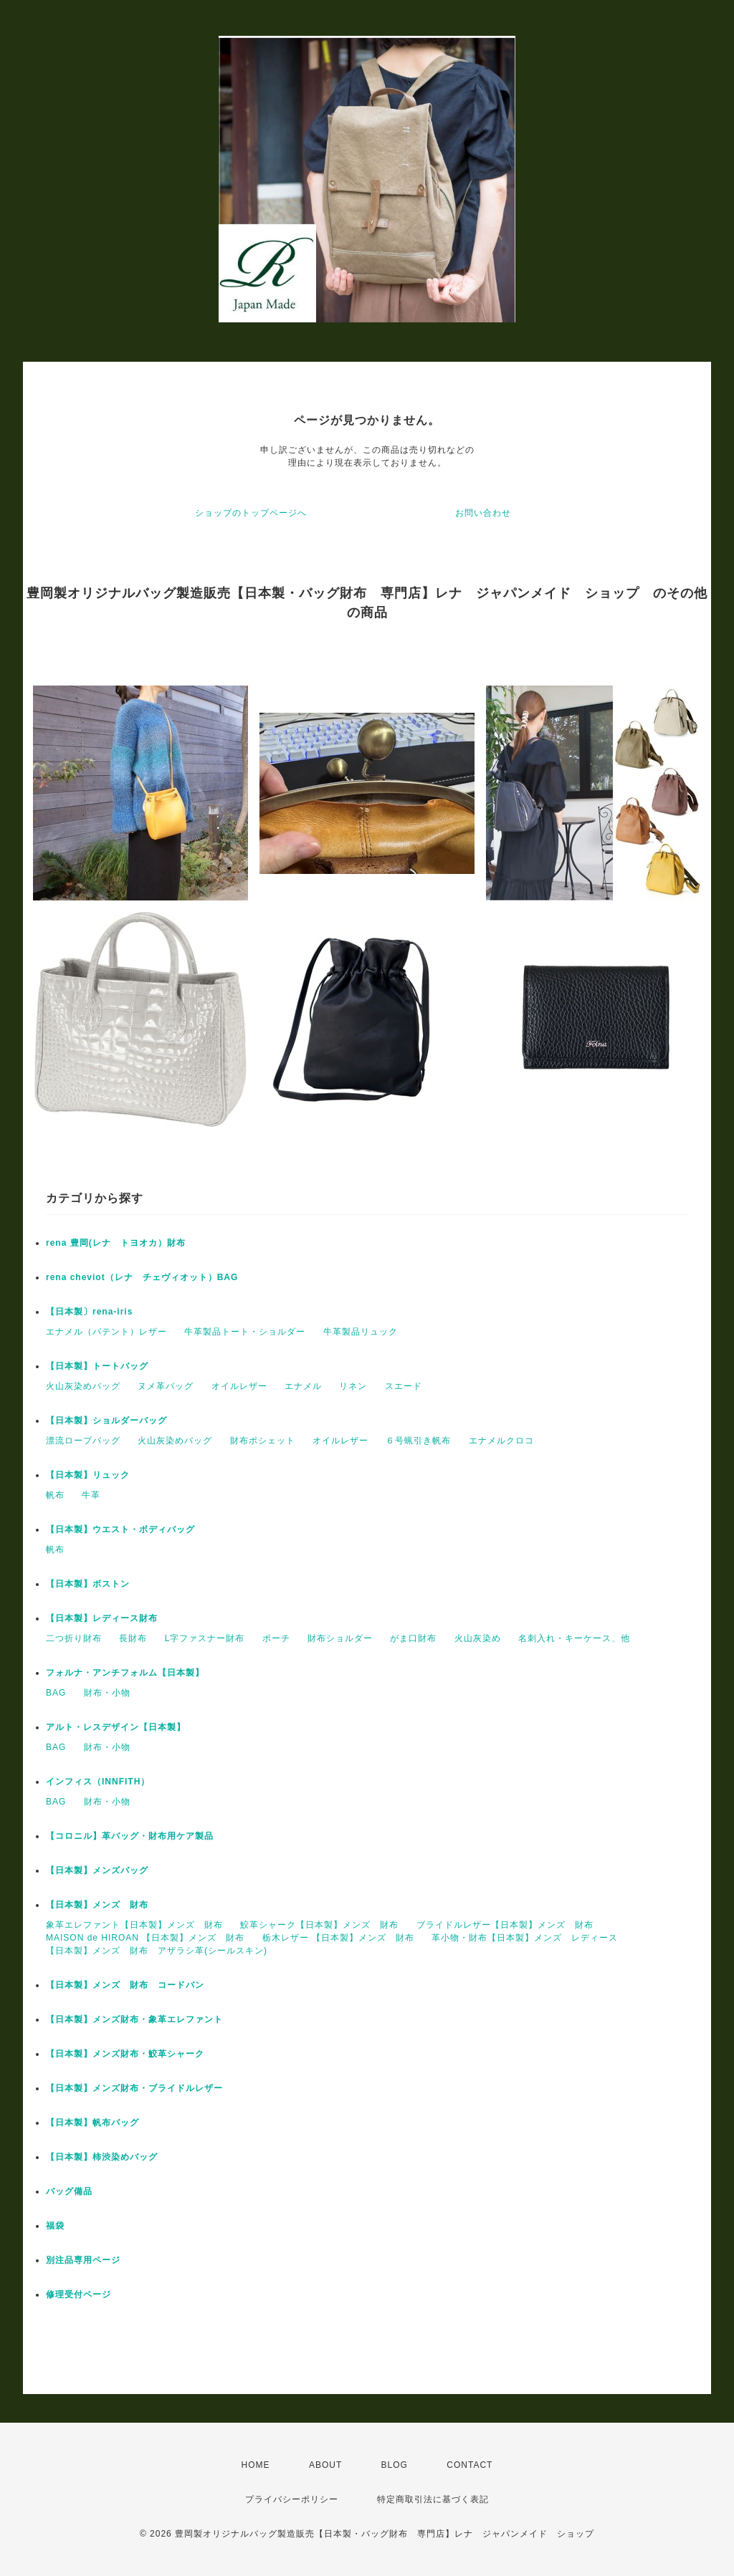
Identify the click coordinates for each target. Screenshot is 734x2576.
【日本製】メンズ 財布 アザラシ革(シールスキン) (156, 1951)
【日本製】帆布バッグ (97, 2123)
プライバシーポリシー (291, 2499)
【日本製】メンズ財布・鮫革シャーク (125, 2054)
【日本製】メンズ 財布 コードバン (125, 1985)
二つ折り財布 (74, 1638)
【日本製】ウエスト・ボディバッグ (120, 1529)
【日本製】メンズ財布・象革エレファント (134, 2019)
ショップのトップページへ (251, 513)
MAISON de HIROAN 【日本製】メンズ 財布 (145, 1938)
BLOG (394, 2465)
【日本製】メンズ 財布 (102, 1905)
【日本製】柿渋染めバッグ (102, 2157)
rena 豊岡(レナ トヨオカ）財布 (116, 1243)
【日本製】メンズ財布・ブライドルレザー (134, 2088)
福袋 (55, 2226)
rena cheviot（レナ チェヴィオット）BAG (142, 1277)
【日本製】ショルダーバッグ (106, 1421)
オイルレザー (239, 1386)
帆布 (55, 1495)
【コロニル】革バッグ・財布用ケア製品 (130, 1836)
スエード (403, 1386)
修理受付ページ (78, 2294)
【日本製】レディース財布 (102, 1618)
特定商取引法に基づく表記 (433, 2499)
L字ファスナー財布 (205, 1638)
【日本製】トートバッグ (97, 1366)
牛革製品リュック (360, 1332)
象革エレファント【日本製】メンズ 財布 (134, 1925)
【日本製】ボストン (88, 1584)
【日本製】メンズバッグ (97, 1870)
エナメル (303, 1386)
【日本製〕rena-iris (89, 1312)
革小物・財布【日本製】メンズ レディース (525, 1938)
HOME (256, 2465)
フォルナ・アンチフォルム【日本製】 (125, 1673)
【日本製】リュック (88, 1475)
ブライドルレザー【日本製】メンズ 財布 (505, 1925)
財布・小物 (107, 1693)
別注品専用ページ (83, 2260)
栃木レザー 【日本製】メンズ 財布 (338, 1938)
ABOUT (325, 2465)
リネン (353, 1386)
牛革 (91, 1495)
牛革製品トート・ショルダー (244, 1332)
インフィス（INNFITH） (98, 1782)
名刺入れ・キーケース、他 (574, 1638)
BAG (56, 1693)
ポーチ (276, 1638)
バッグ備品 (69, 2191)
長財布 (133, 1638)
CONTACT (469, 2465)
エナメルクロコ (501, 1441)
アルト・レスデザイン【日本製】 (116, 1727)
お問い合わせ (483, 513)
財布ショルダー (340, 1638)
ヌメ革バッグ (166, 1386)
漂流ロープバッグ (83, 1441)
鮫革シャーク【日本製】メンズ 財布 (319, 1925)
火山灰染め (477, 1638)
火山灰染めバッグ (83, 1386)
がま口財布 (413, 1638)
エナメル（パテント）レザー (106, 1332)
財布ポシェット (262, 1441)
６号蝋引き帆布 (418, 1441)
